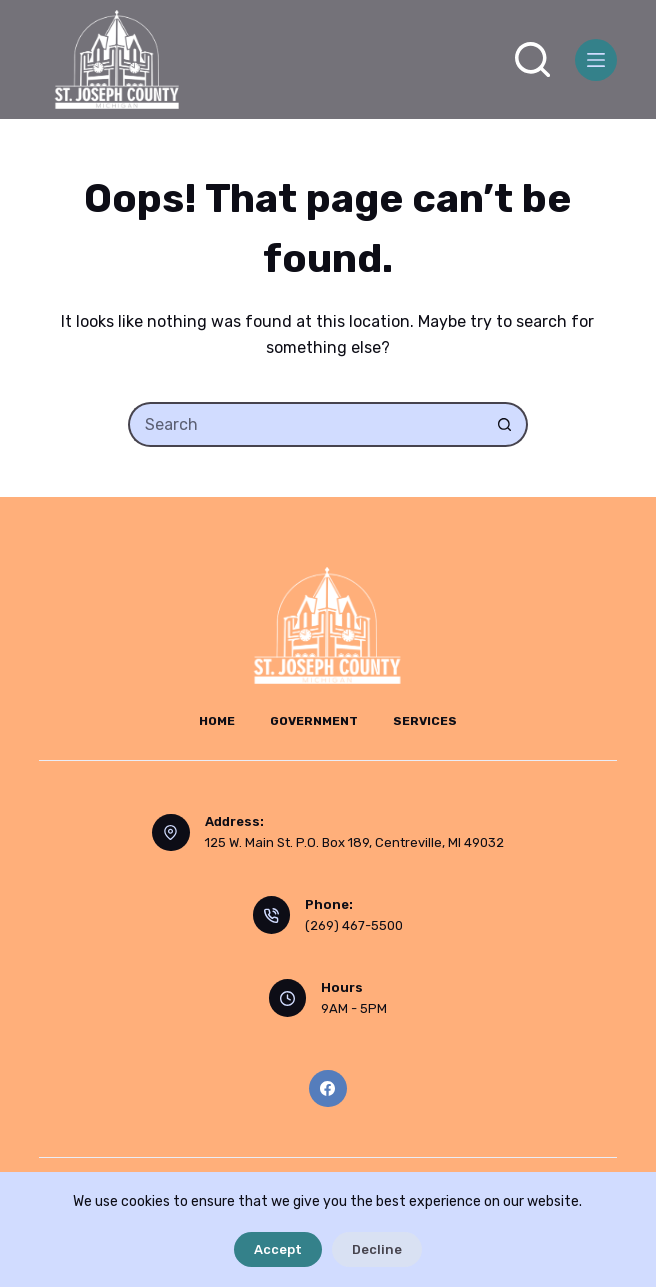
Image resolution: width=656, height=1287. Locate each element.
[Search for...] (305, 424)
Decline (377, 1249)
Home (217, 721)
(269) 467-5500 (354, 925)
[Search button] (505, 424)
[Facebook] (328, 1089)
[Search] (532, 59)
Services (425, 721)
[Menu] (596, 60)
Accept (278, 1249)
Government (314, 721)
